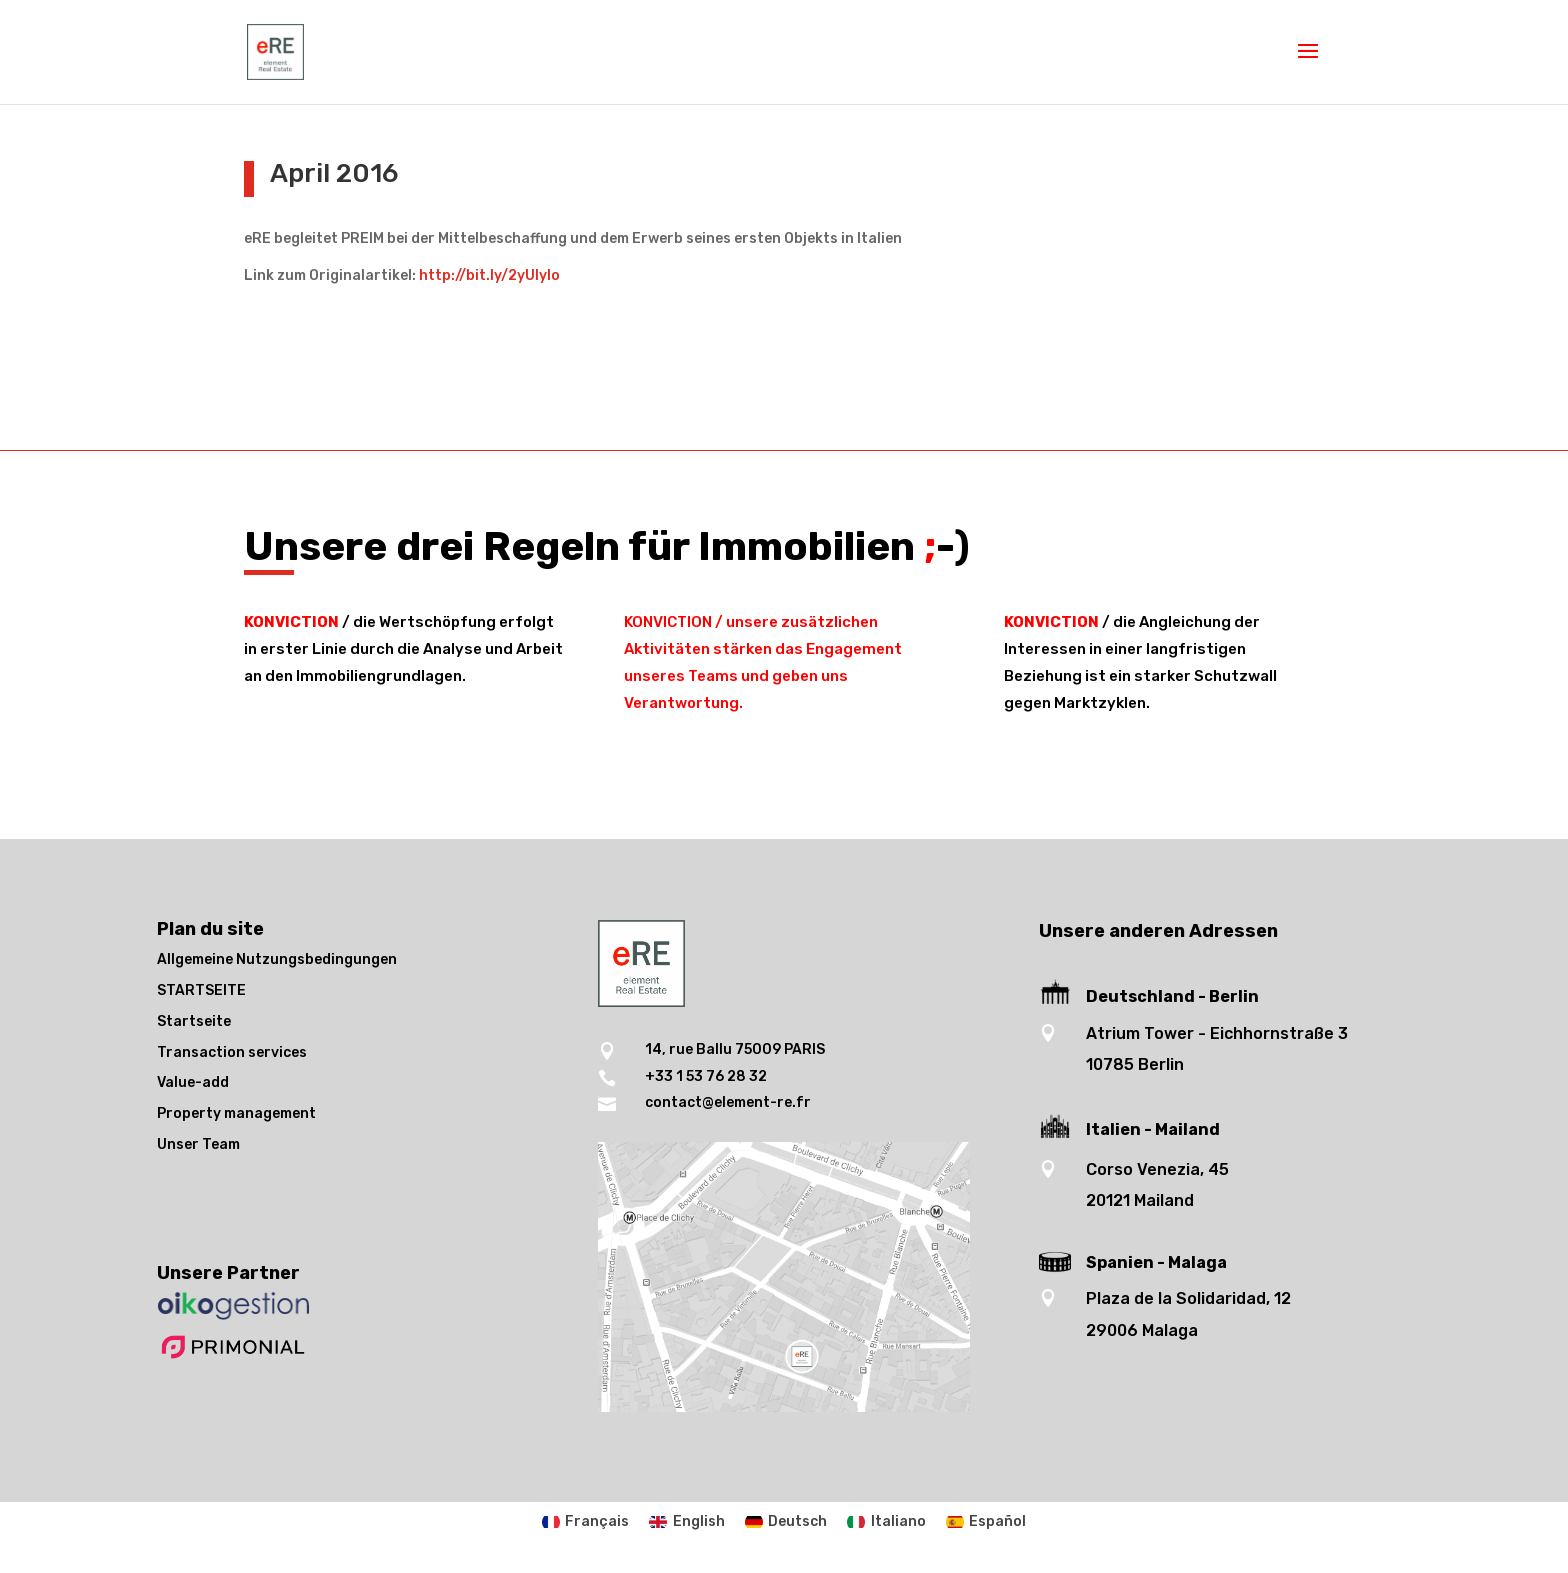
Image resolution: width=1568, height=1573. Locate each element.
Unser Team (198, 1144)
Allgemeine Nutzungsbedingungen (277, 959)
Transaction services (232, 1052)
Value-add (193, 1082)
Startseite (194, 1021)
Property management (236, 1113)
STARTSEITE (201, 990)
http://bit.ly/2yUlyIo (489, 275)
